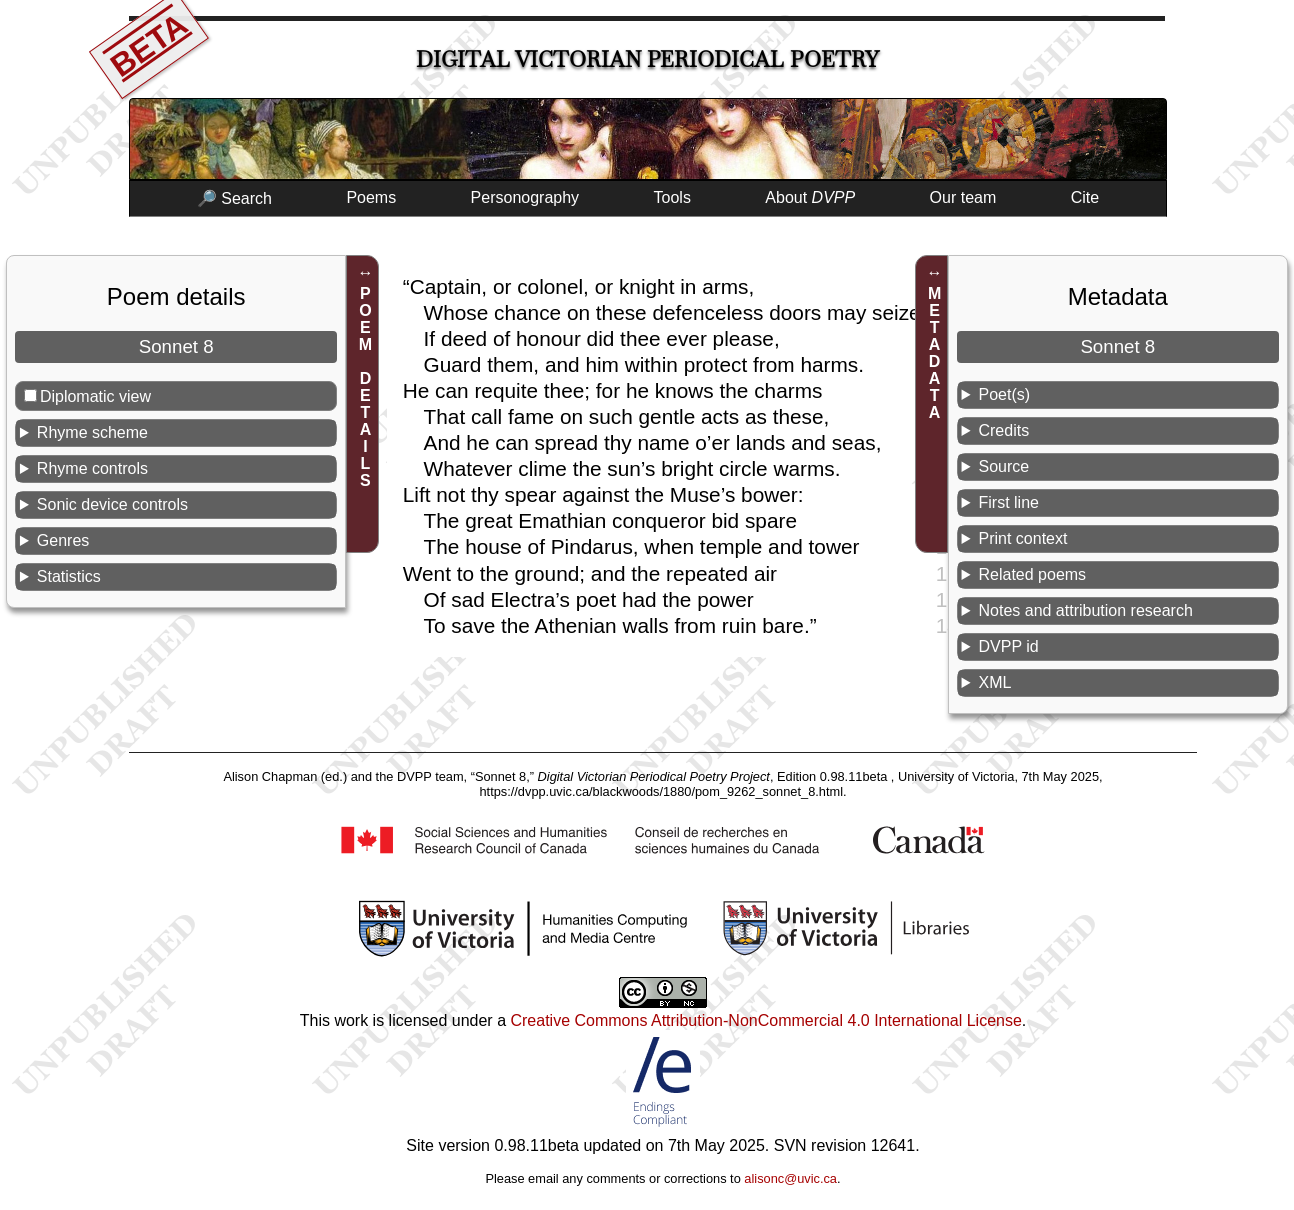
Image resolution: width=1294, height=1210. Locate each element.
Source (1003, 466)
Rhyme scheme (92, 432)
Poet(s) (1004, 394)
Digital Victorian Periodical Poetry (647, 59)
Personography (525, 197)
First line (1008, 502)
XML (994, 682)
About (810, 197)
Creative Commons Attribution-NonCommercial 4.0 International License (765, 1020)
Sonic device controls (112, 504)
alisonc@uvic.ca (790, 1178)
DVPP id (1008, 646)
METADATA (934, 353)
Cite (1085, 197)
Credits (1003, 430)
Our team (963, 197)
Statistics (69, 576)
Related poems (1032, 574)
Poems (371, 197)
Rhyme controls (92, 468)
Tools (672, 197)
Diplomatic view (95, 396)
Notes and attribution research (1085, 610)
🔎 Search (234, 198)
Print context (1022, 538)
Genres (63, 540)
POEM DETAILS (365, 387)
